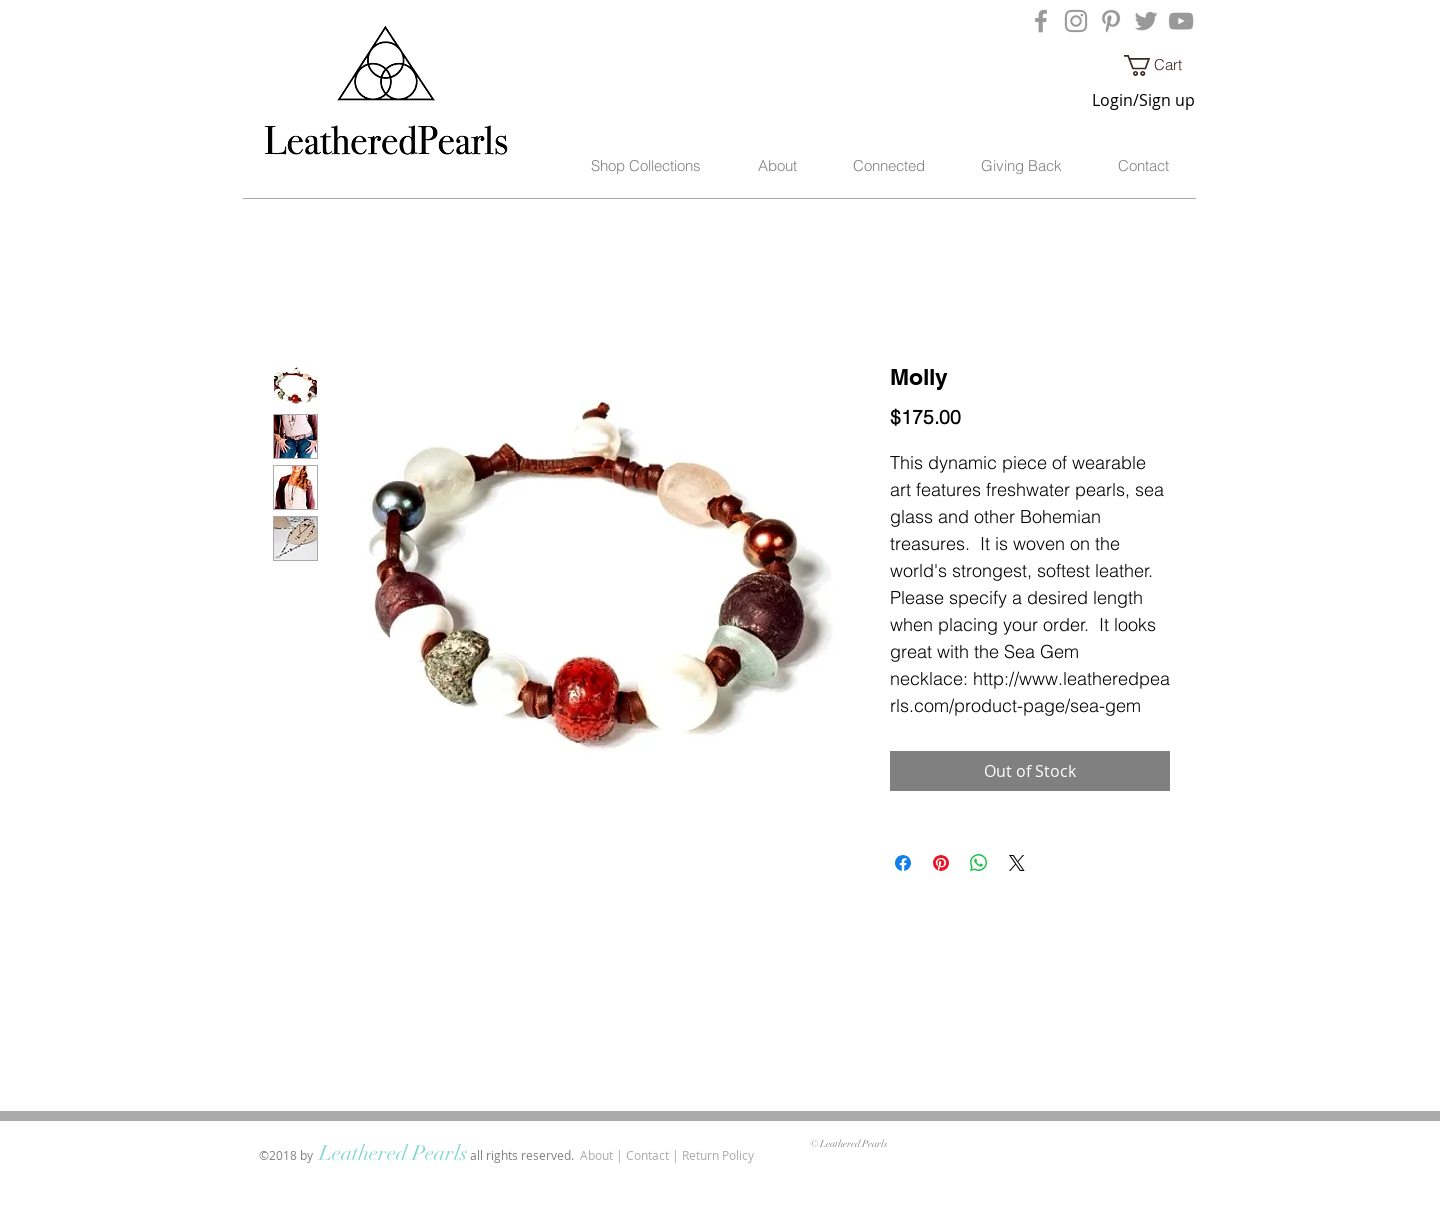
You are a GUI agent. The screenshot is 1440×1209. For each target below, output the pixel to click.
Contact (647, 1155)
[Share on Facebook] (903, 863)
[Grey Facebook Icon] (1041, 21)
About (596, 1155)
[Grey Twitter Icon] (1146, 21)
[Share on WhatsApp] (979, 863)
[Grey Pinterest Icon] (1111, 21)
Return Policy (718, 1155)
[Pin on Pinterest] (941, 863)
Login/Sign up (1143, 100)
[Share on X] (1017, 863)
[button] (1164, 65)
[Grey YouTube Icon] (1181, 21)
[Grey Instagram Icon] (1076, 21)
